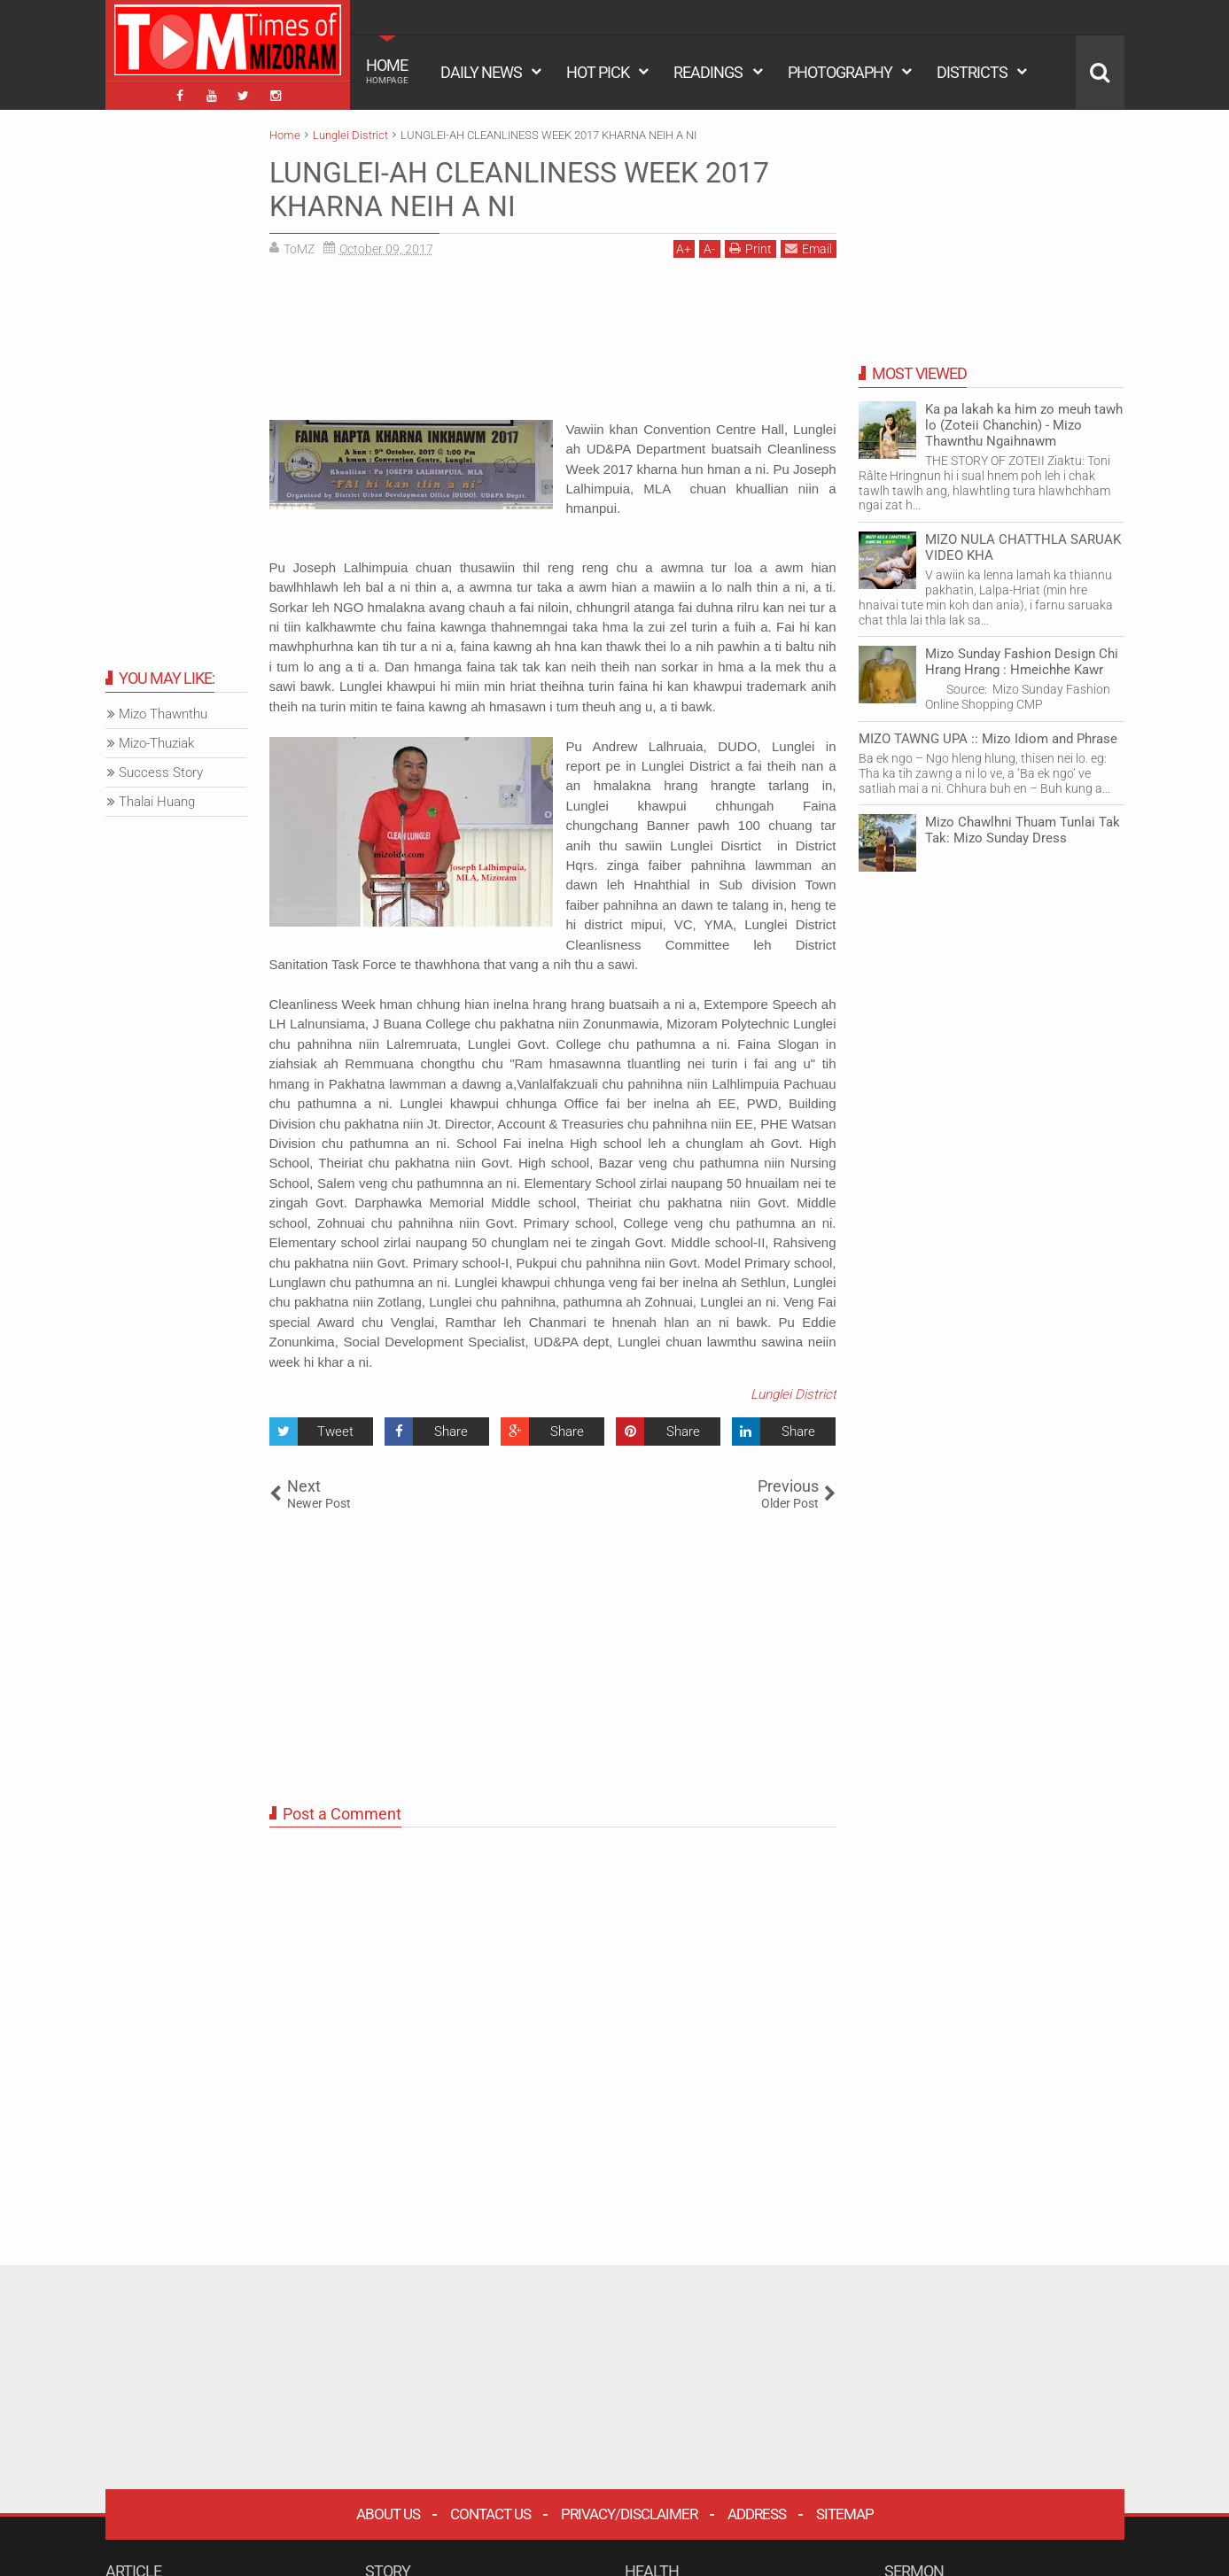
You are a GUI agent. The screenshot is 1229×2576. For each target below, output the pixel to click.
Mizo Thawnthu (163, 714)
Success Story (161, 772)
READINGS (708, 72)
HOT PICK (597, 72)
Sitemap (845, 2514)
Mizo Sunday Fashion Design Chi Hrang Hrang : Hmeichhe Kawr (1021, 662)
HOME (387, 71)
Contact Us (490, 2514)
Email (808, 248)
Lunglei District (793, 1394)
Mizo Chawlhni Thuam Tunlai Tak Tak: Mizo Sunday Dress (1022, 830)
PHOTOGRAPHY (840, 72)
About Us (388, 2514)
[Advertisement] (552, 345)
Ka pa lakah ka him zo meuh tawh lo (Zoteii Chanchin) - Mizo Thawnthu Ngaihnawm (1024, 425)
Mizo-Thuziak (156, 743)
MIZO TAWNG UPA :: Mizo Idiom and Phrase (988, 739)
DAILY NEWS (481, 72)
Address (756, 2514)
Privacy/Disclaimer (629, 2514)
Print (750, 248)
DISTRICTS (972, 72)
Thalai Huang (157, 802)
